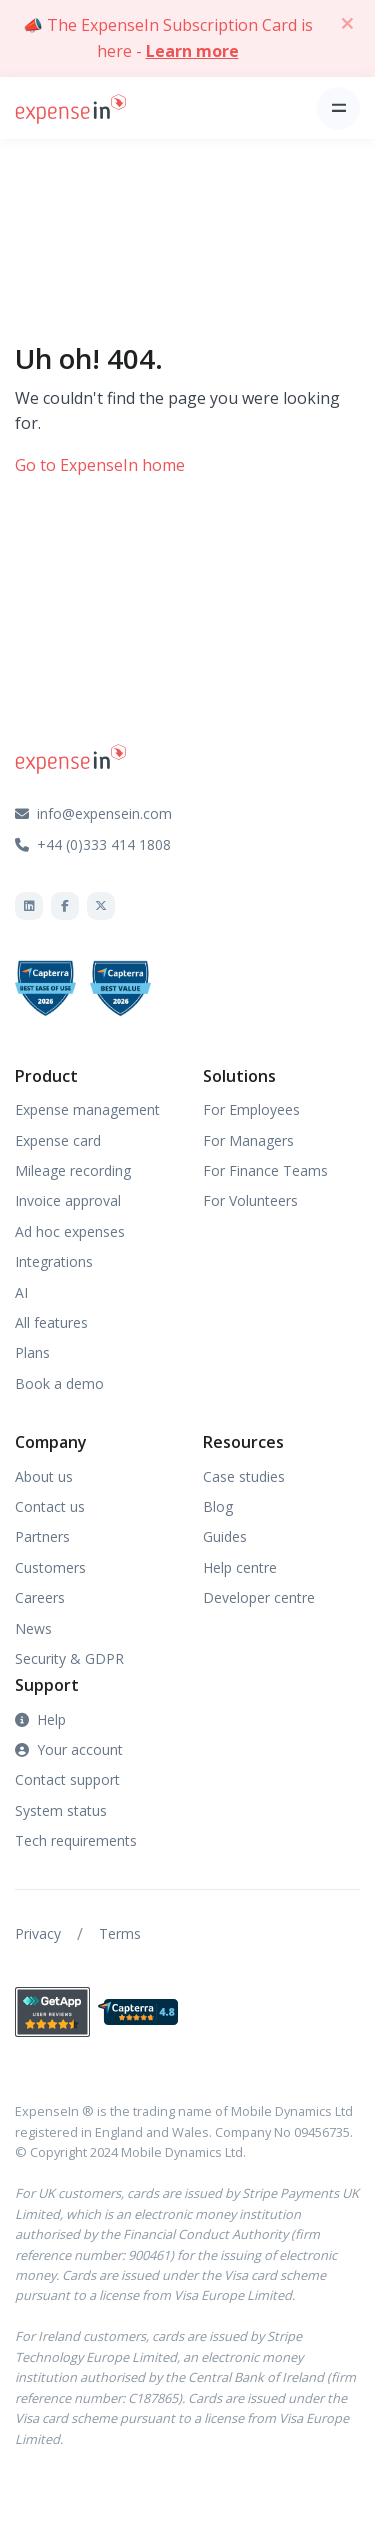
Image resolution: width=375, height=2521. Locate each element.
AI (21, 1292)
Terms (120, 1933)
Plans (32, 1352)
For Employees (251, 1109)
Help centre (240, 1567)
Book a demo (59, 1383)
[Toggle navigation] (338, 108)
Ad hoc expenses (70, 1231)
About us (44, 1476)
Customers (50, 1567)
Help (40, 1719)
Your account (69, 1749)
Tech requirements (76, 1840)
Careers (40, 1597)
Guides (225, 1536)
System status (61, 1810)
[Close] (347, 23)
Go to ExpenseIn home (100, 465)
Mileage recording (73, 1170)
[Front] (71, 107)
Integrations (54, 1261)
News (33, 1628)
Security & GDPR (69, 1658)
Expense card (58, 1140)
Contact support (67, 1779)
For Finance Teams (265, 1170)
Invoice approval (68, 1200)
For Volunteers (250, 1200)
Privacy (38, 1933)
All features (51, 1322)
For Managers (248, 1140)
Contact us (50, 1506)
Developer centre (259, 1597)
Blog (218, 1506)
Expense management (87, 1109)
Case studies (244, 1476)
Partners (42, 1536)
